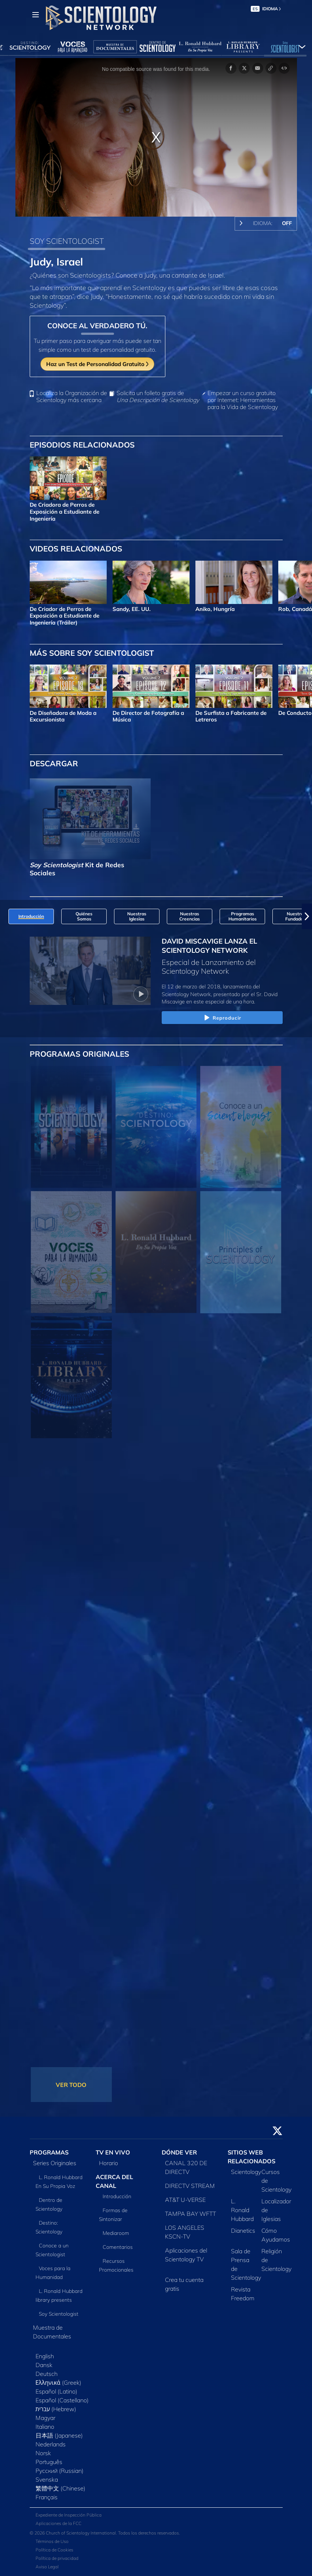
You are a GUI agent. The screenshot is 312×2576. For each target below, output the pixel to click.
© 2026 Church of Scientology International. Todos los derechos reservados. (105, 2533)
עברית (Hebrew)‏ (56, 2409)
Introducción (117, 2196)
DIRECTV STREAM (190, 2185)
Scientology (246, 2171)
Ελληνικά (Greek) (58, 2382)
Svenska (47, 2479)
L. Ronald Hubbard (242, 2209)
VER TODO (71, 2084)
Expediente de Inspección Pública (69, 2515)
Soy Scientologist (58, 2314)
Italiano (45, 2426)
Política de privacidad (57, 2558)
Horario (108, 2163)
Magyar (45, 2417)
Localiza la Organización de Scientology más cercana (71, 397)
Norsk (43, 2453)
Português (49, 2461)
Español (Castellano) (62, 2400)
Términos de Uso (52, 2541)
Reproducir (221, 1018)
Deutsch (47, 2373)
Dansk (44, 2365)
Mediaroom (116, 2233)
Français (47, 2497)
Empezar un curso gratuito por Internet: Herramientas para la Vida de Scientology (243, 400)
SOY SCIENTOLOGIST (67, 241)
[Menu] (35, 14)
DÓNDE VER (179, 2152)
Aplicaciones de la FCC (58, 2523)
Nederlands (51, 2444)
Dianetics (243, 2230)
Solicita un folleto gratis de (158, 397)
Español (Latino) (56, 2391)
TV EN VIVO (113, 2152)
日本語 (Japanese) (59, 2435)
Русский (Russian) (60, 2470)
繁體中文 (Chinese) (60, 2488)
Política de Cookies (54, 2550)
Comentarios (118, 2247)
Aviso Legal (47, 2566)
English (45, 2356)
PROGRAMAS (49, 2152)
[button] (307, 916)
